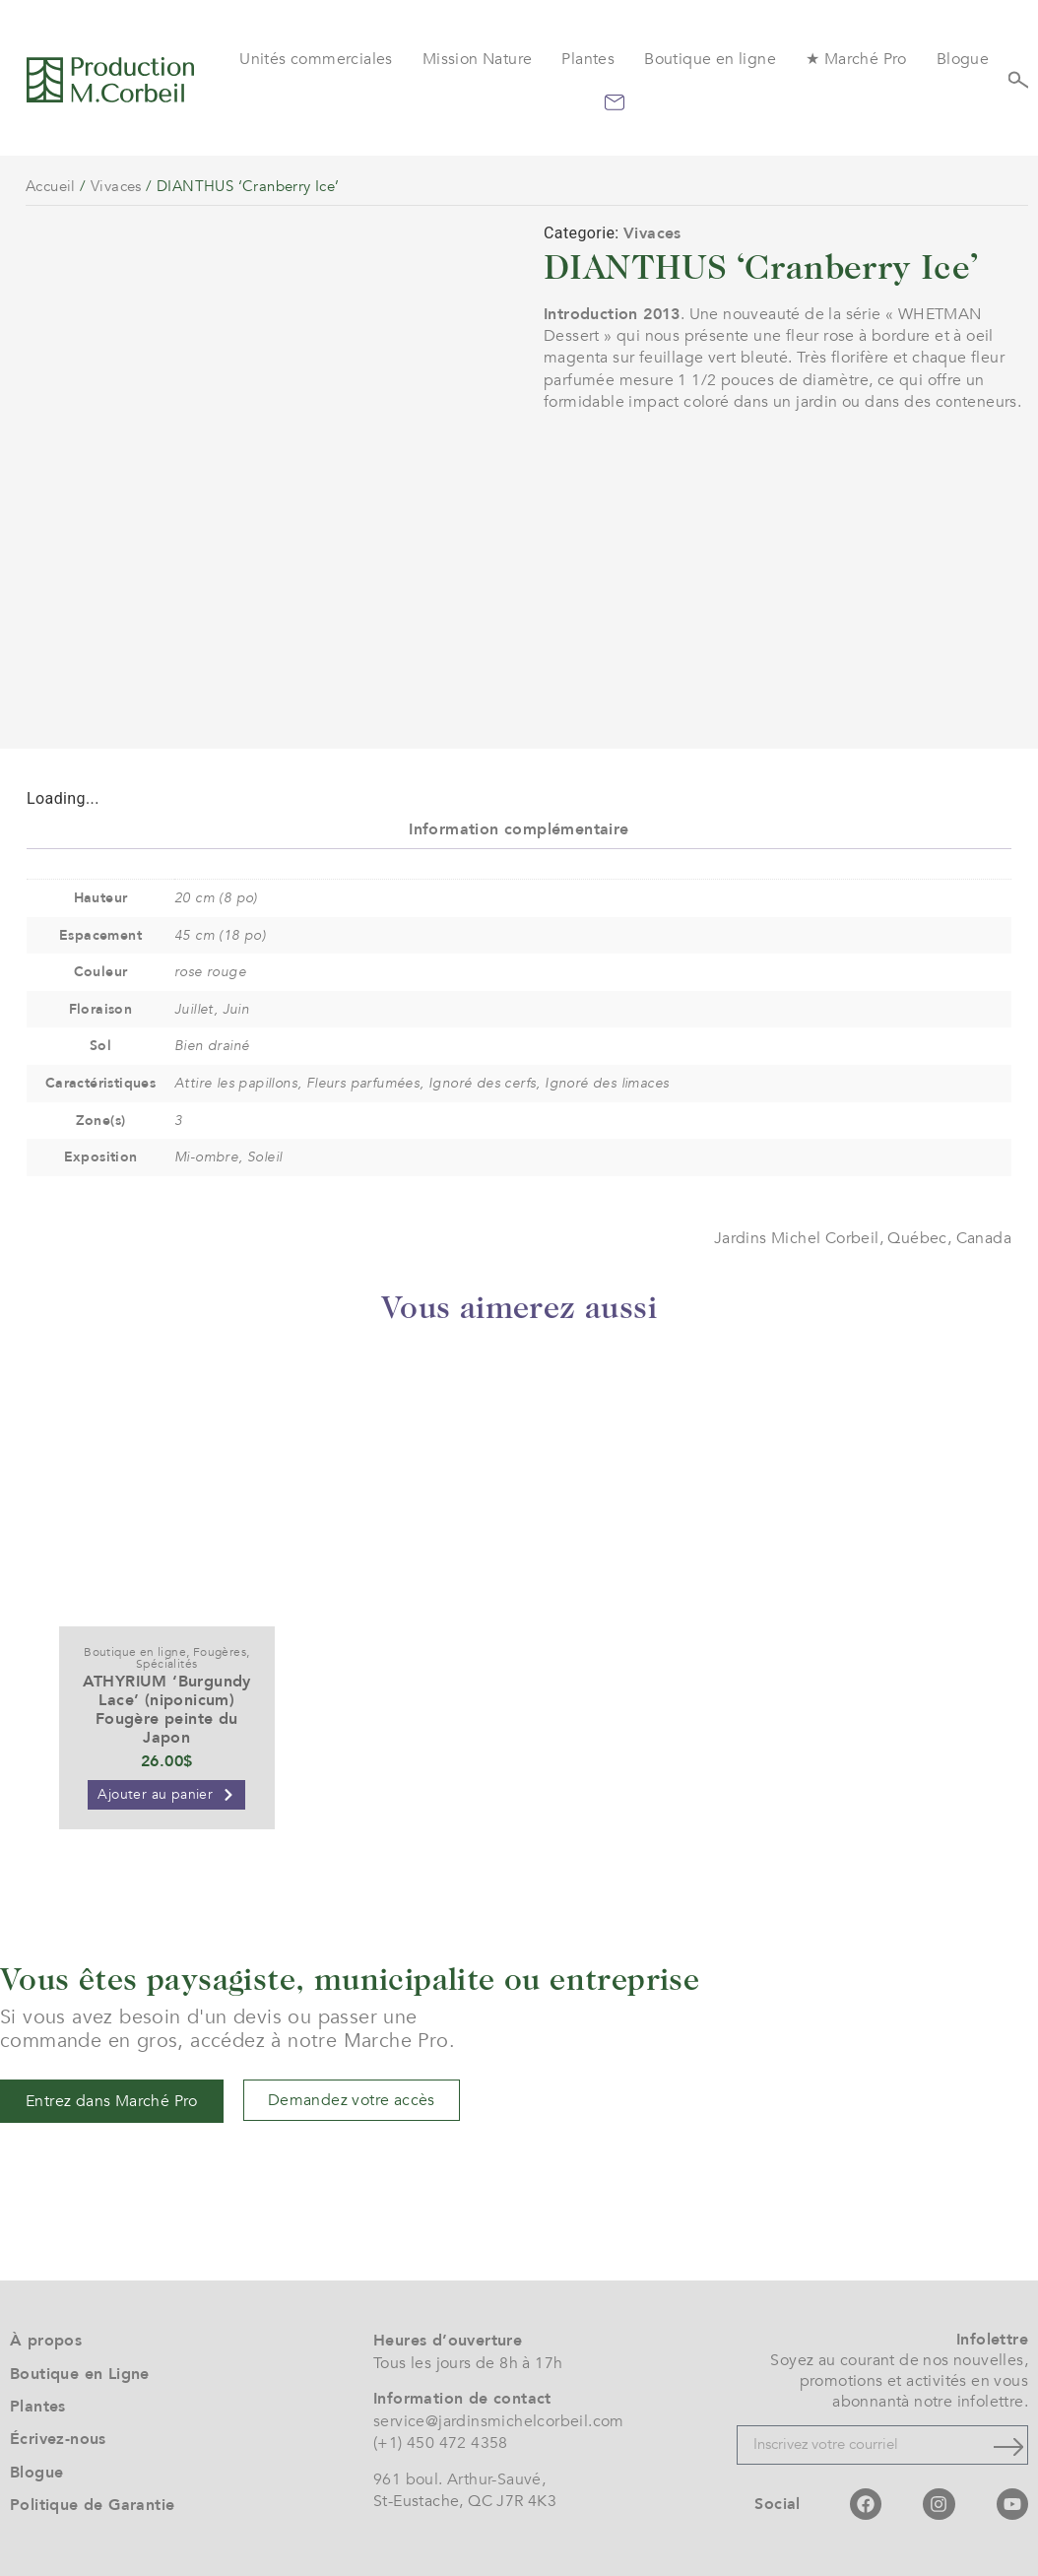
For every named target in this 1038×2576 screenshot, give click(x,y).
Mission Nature (477, 59)
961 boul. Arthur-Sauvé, (459, 2479)
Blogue (963, 59)
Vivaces (116, 186)
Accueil (51, 186)
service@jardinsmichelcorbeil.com (498, 2421)
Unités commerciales (316, 59)
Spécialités (166, 1664)
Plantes (588, 59)
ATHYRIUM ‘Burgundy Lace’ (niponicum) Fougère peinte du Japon (167, 1710)
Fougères (219, 1652)
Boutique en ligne (710, 59)
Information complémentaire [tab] (518, 829)
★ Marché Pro (856, 59)
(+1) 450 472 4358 (440, 2443)
